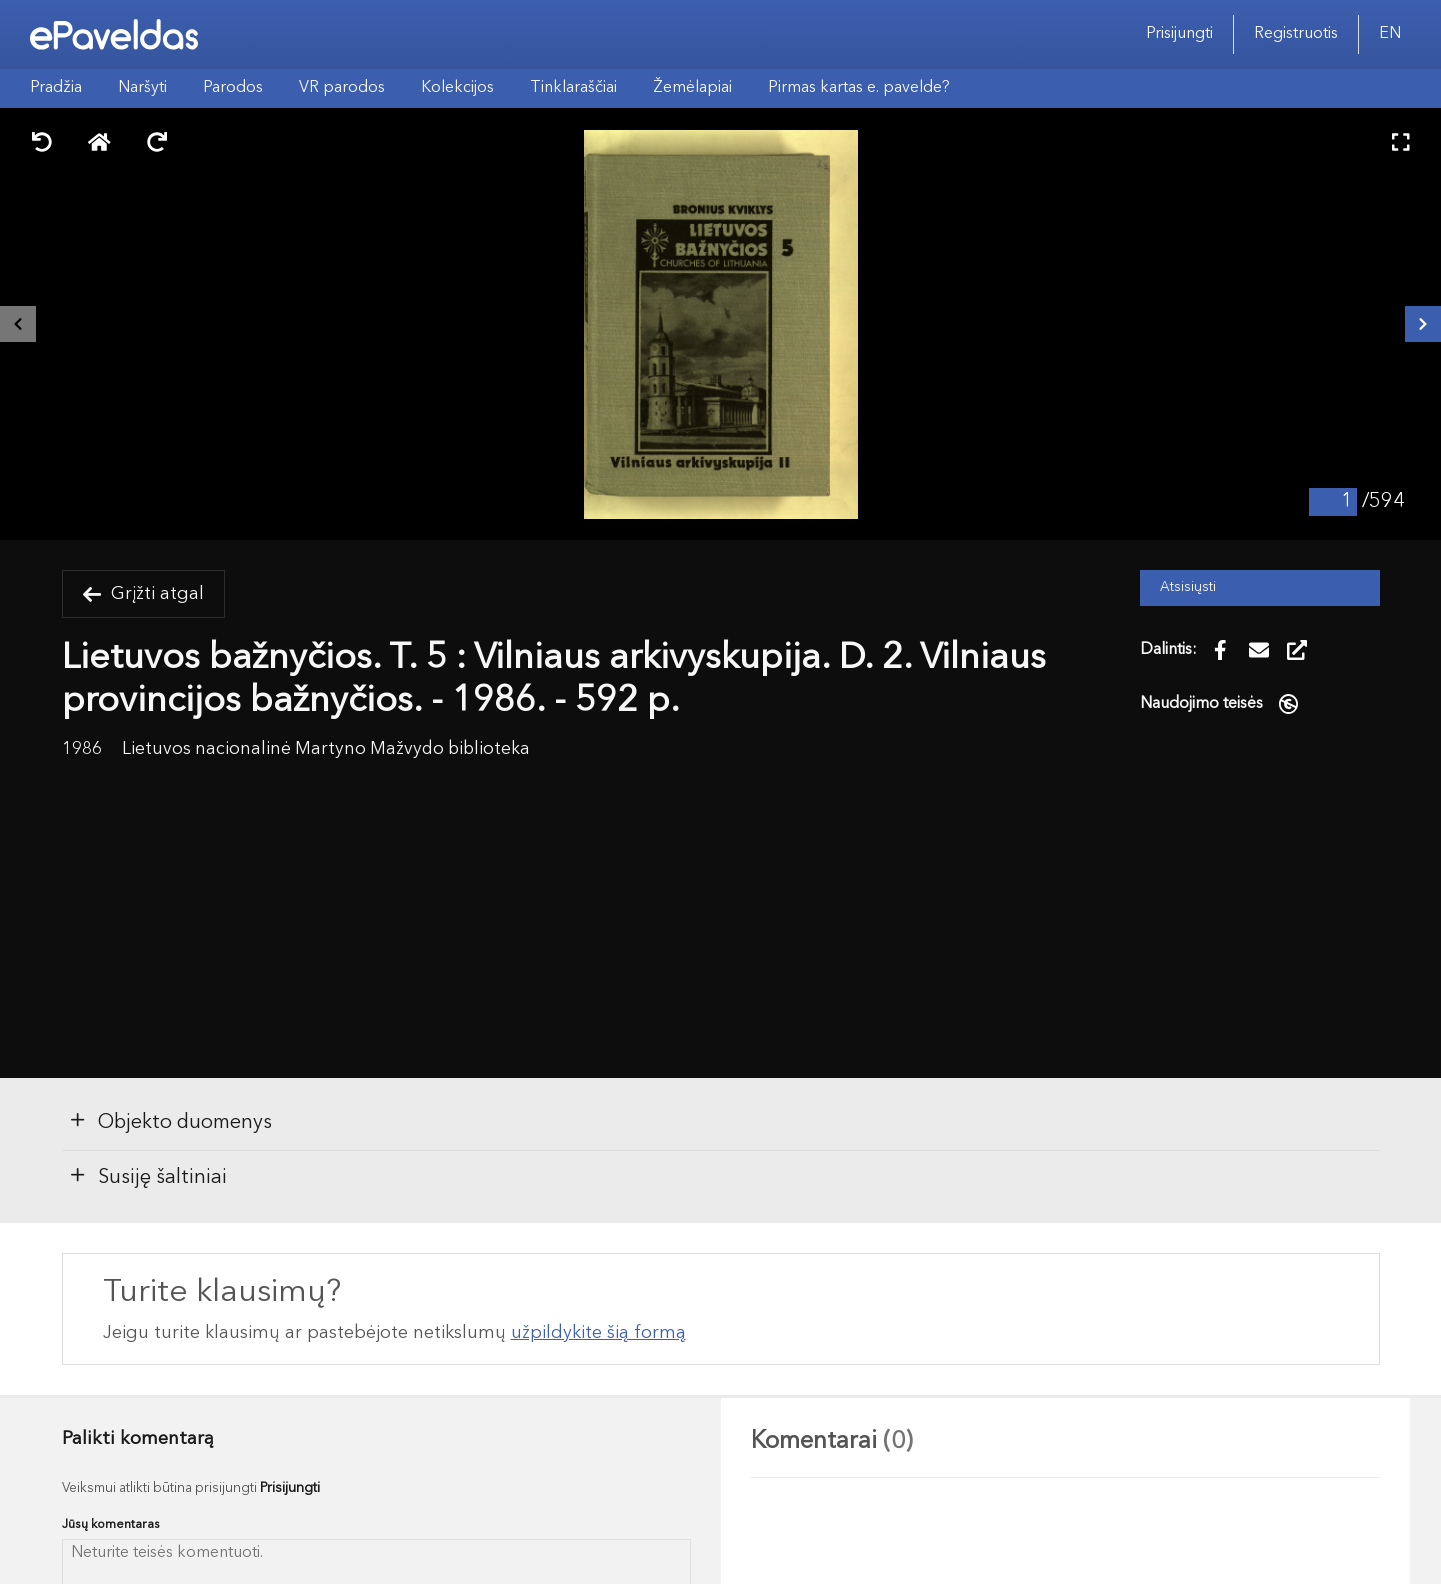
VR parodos (342, 88)
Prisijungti (1179, 34)
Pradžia (56, 88)
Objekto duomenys (170, 1121)
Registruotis (1296, 34)
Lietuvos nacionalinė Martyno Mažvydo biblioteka (326, 749)
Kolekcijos (457, 88)
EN (1390, 34)
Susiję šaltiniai (147, 1176)
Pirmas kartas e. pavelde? (859, 88)
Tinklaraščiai (573, 88)
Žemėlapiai (692, 88)
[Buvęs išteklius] (18, 324)
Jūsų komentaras (111, 1524)
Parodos (233, 88)
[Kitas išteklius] (1423, 324)
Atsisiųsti (1188, 587)
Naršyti (142, 88)
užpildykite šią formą (598, 1333)
